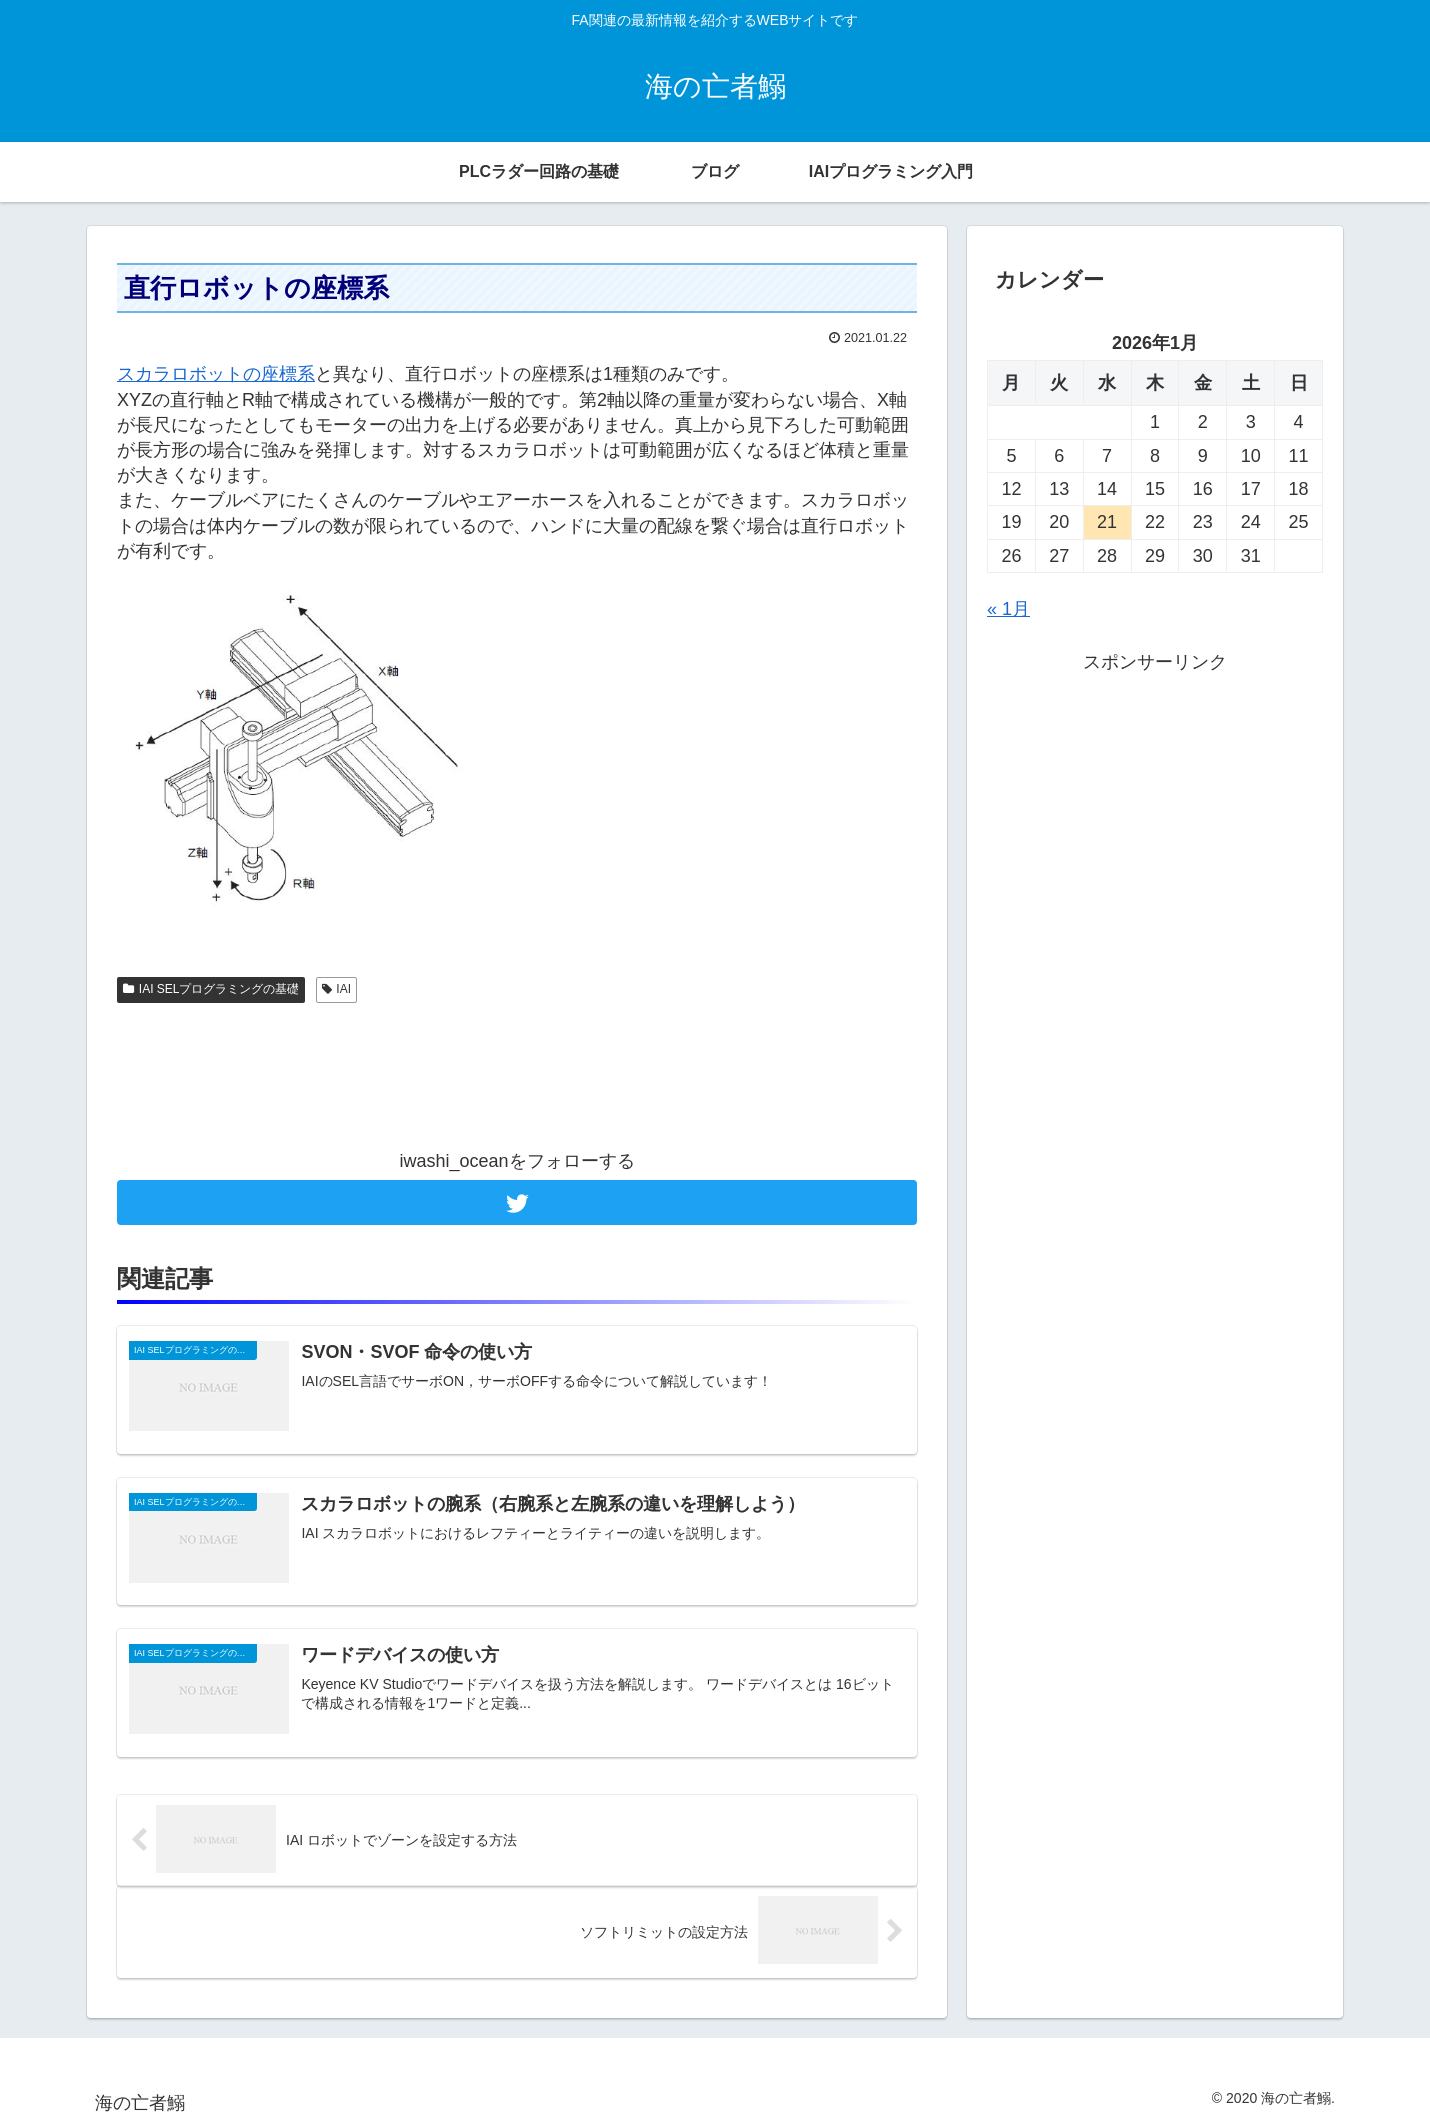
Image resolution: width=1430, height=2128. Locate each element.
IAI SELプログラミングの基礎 (211, 989)
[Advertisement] (517, 1076)
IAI (336, 989)
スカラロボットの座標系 (216, 374)
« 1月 (1008, 609)
